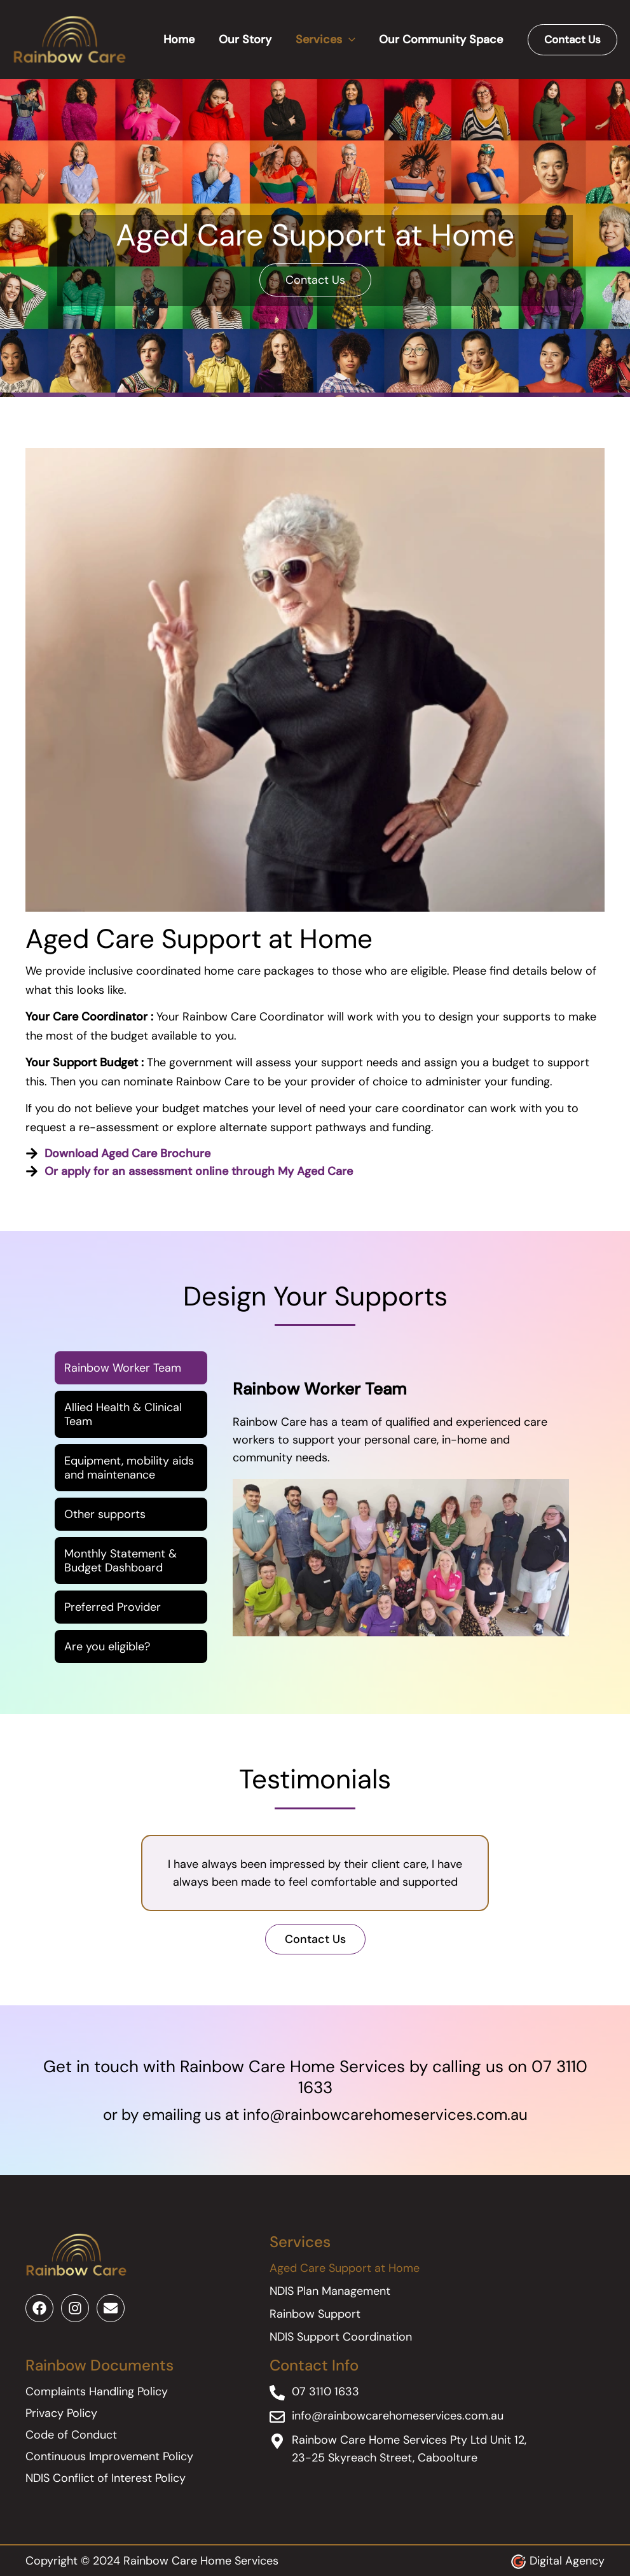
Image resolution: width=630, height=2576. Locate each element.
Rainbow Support (315, 2314)
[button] (572, 39)
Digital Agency (567, 2560)
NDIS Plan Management (330, 2291)
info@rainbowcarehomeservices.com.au (385, 2114)
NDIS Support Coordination (341, 2336)
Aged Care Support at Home (345, 2268)
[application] (350, 39)
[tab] (131, 1367)
